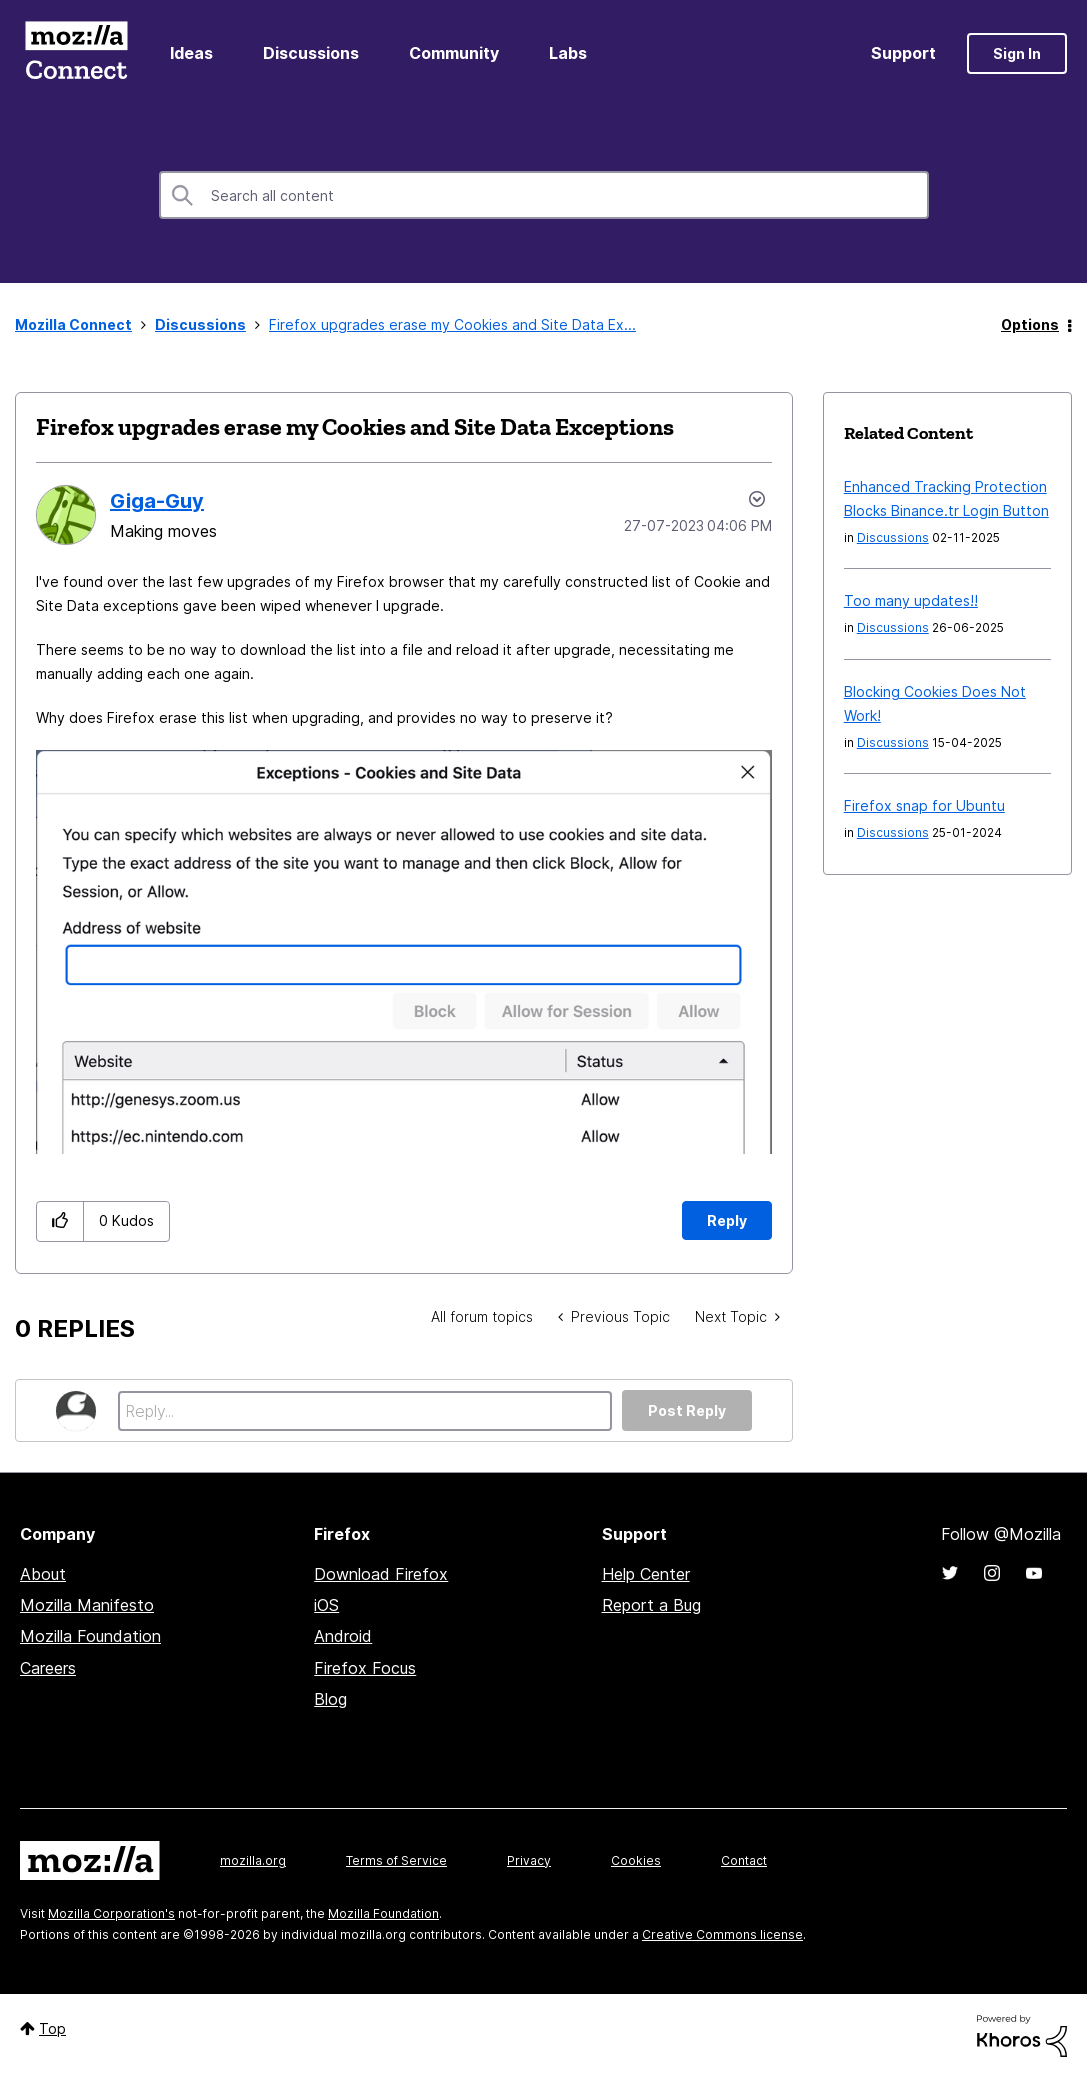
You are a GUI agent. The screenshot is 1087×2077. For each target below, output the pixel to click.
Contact (744, 1860)
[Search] (544, 195)
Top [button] (52, 2028)
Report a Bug (651, 1605)
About (43, 1574)
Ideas (191, 53)
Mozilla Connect (76, 53)
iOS (326, 1605)
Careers (48, 1668)
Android (343, 1636)
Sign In (1017, 53)
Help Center (646, 1574)
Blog (330, 1699)
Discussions (311, 53)
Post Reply (687, 1410)
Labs (568, 53)
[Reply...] (365, 1411)
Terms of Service (396, 1860)
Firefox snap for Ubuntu (924, 805)
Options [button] (1030, 324)
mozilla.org (253, 1860)
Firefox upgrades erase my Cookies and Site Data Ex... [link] (452, 324)
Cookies (636, 1860)
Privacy (529, 1860)
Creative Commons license (722, 1934)
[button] (404, 952)
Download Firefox (381, 1574)
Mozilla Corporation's (111, 1913)
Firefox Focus (365, 1668)
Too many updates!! (911, 600)
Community (454, 53)
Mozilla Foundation (90, 1636)
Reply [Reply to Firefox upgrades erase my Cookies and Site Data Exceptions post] (727, 1220)
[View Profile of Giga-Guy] (157, 501)
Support (903, 53)
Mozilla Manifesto (87, 1605)
